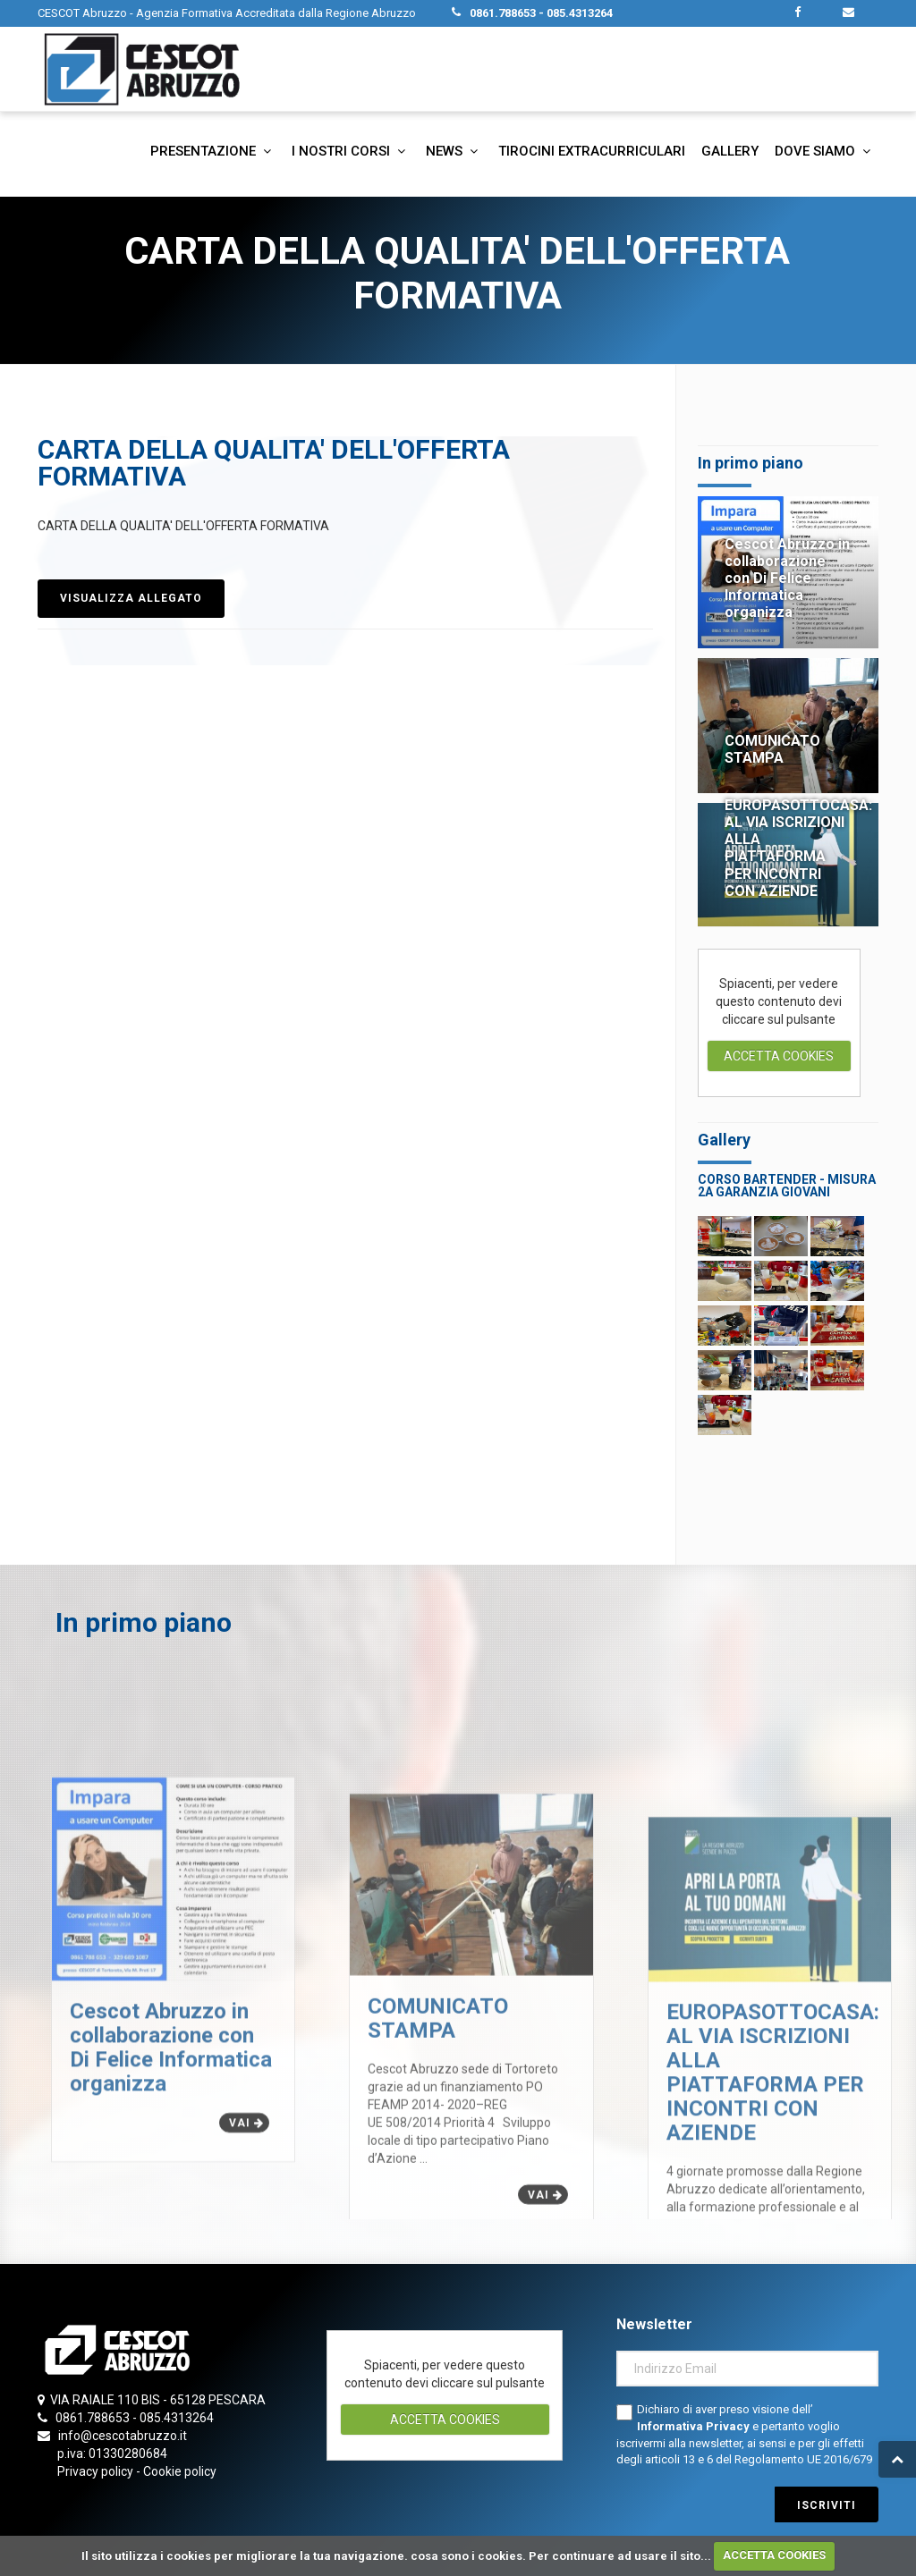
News (454, 151)
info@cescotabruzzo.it (122, 2435)
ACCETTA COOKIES (774, 2555)
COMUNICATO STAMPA (772, 749)
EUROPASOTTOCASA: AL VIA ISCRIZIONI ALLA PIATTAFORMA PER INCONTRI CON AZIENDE (798, 848)
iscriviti (826, 2505)
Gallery (730, 151)
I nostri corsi (351, 151)
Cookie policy (179, 2471)
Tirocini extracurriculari (591, 151)
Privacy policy (95, 2471)
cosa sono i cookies (466, 2555)
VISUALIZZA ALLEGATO (131, 598)
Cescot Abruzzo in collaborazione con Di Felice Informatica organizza (787, 578)
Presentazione (213, 151)
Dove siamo (825, 151)
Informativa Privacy (694, 2426)
